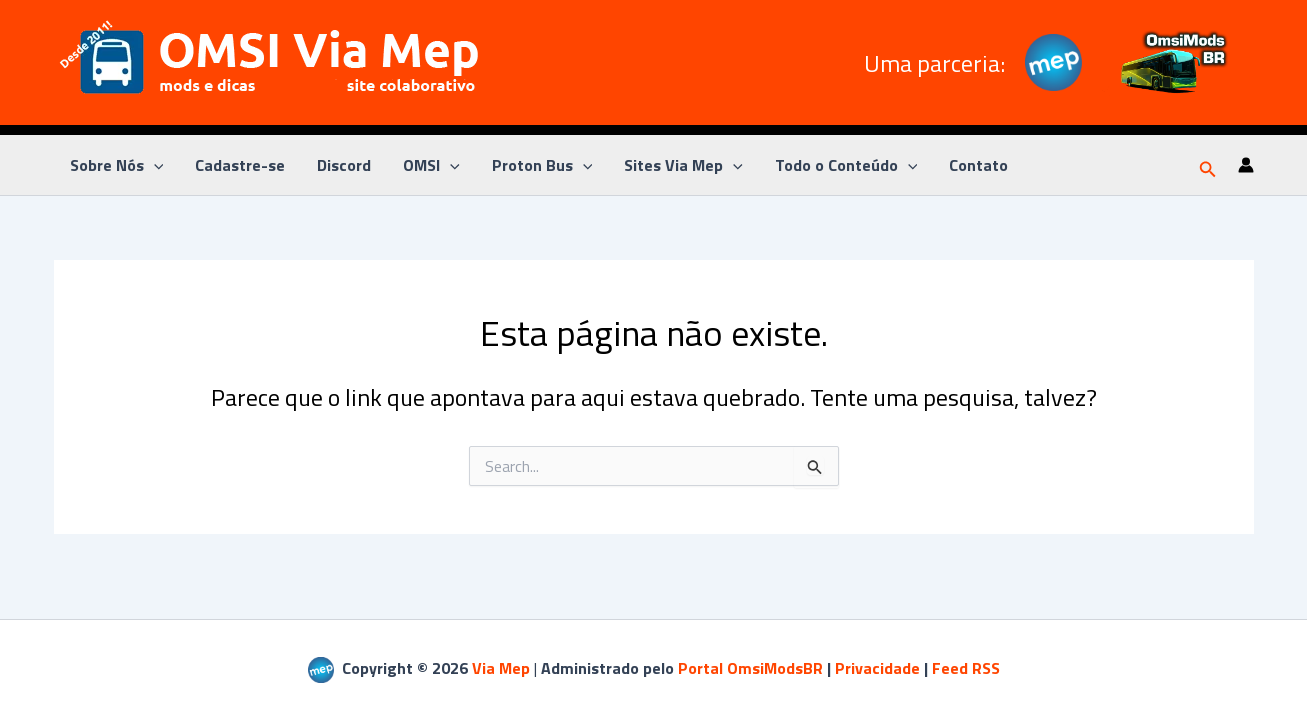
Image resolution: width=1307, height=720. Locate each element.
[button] (1208, 165)
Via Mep (501, 668)
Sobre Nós (117, 165)
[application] (154, 165)
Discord (344, 165)
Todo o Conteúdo (846, 165)
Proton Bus (542, 165)
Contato (978, 165)
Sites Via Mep (683, 165)
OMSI (431, 165)
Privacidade (877, 668)
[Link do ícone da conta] (1246, 165)
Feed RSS (966, 668)
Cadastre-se (240, 165)
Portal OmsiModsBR (750, 668)
